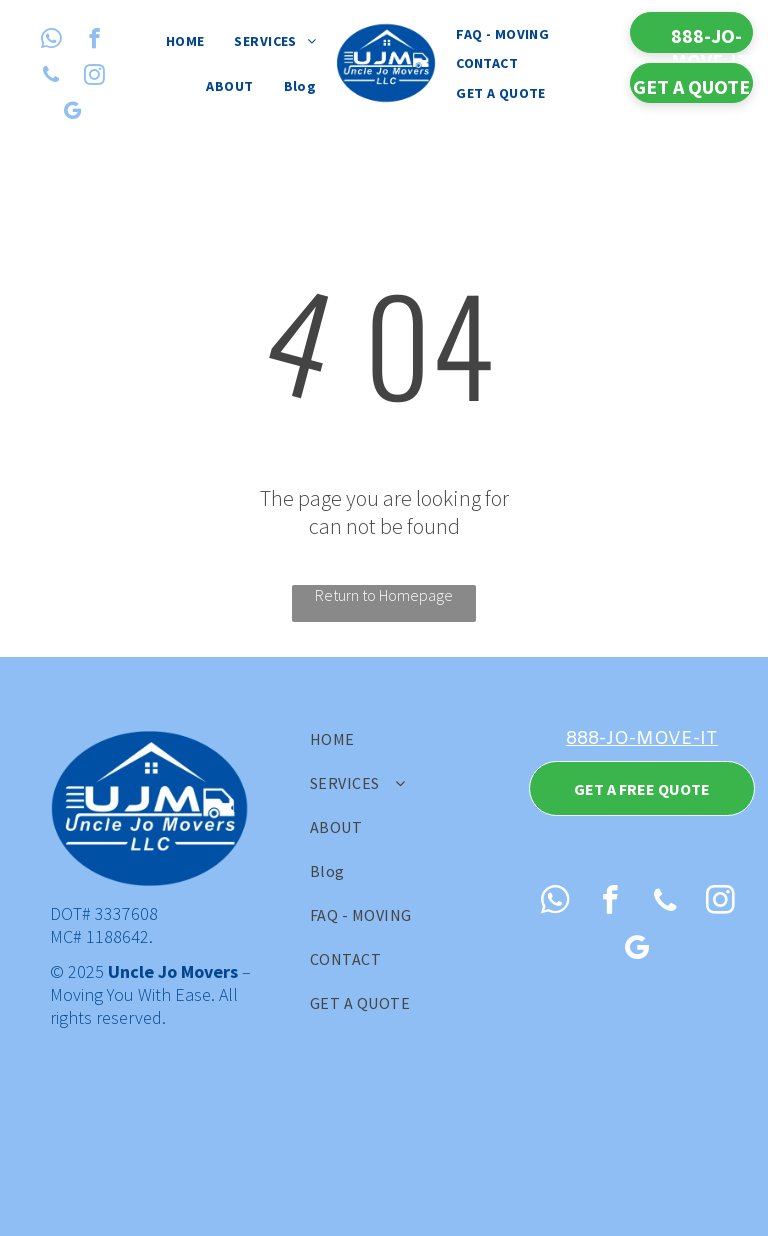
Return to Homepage (384, 595)
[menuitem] (185, 41)
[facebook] (94, 41)
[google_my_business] (72, 113)
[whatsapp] (51, 41)
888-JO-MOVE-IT (642, 739)
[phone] (51, 77)
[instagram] (94, 77)
